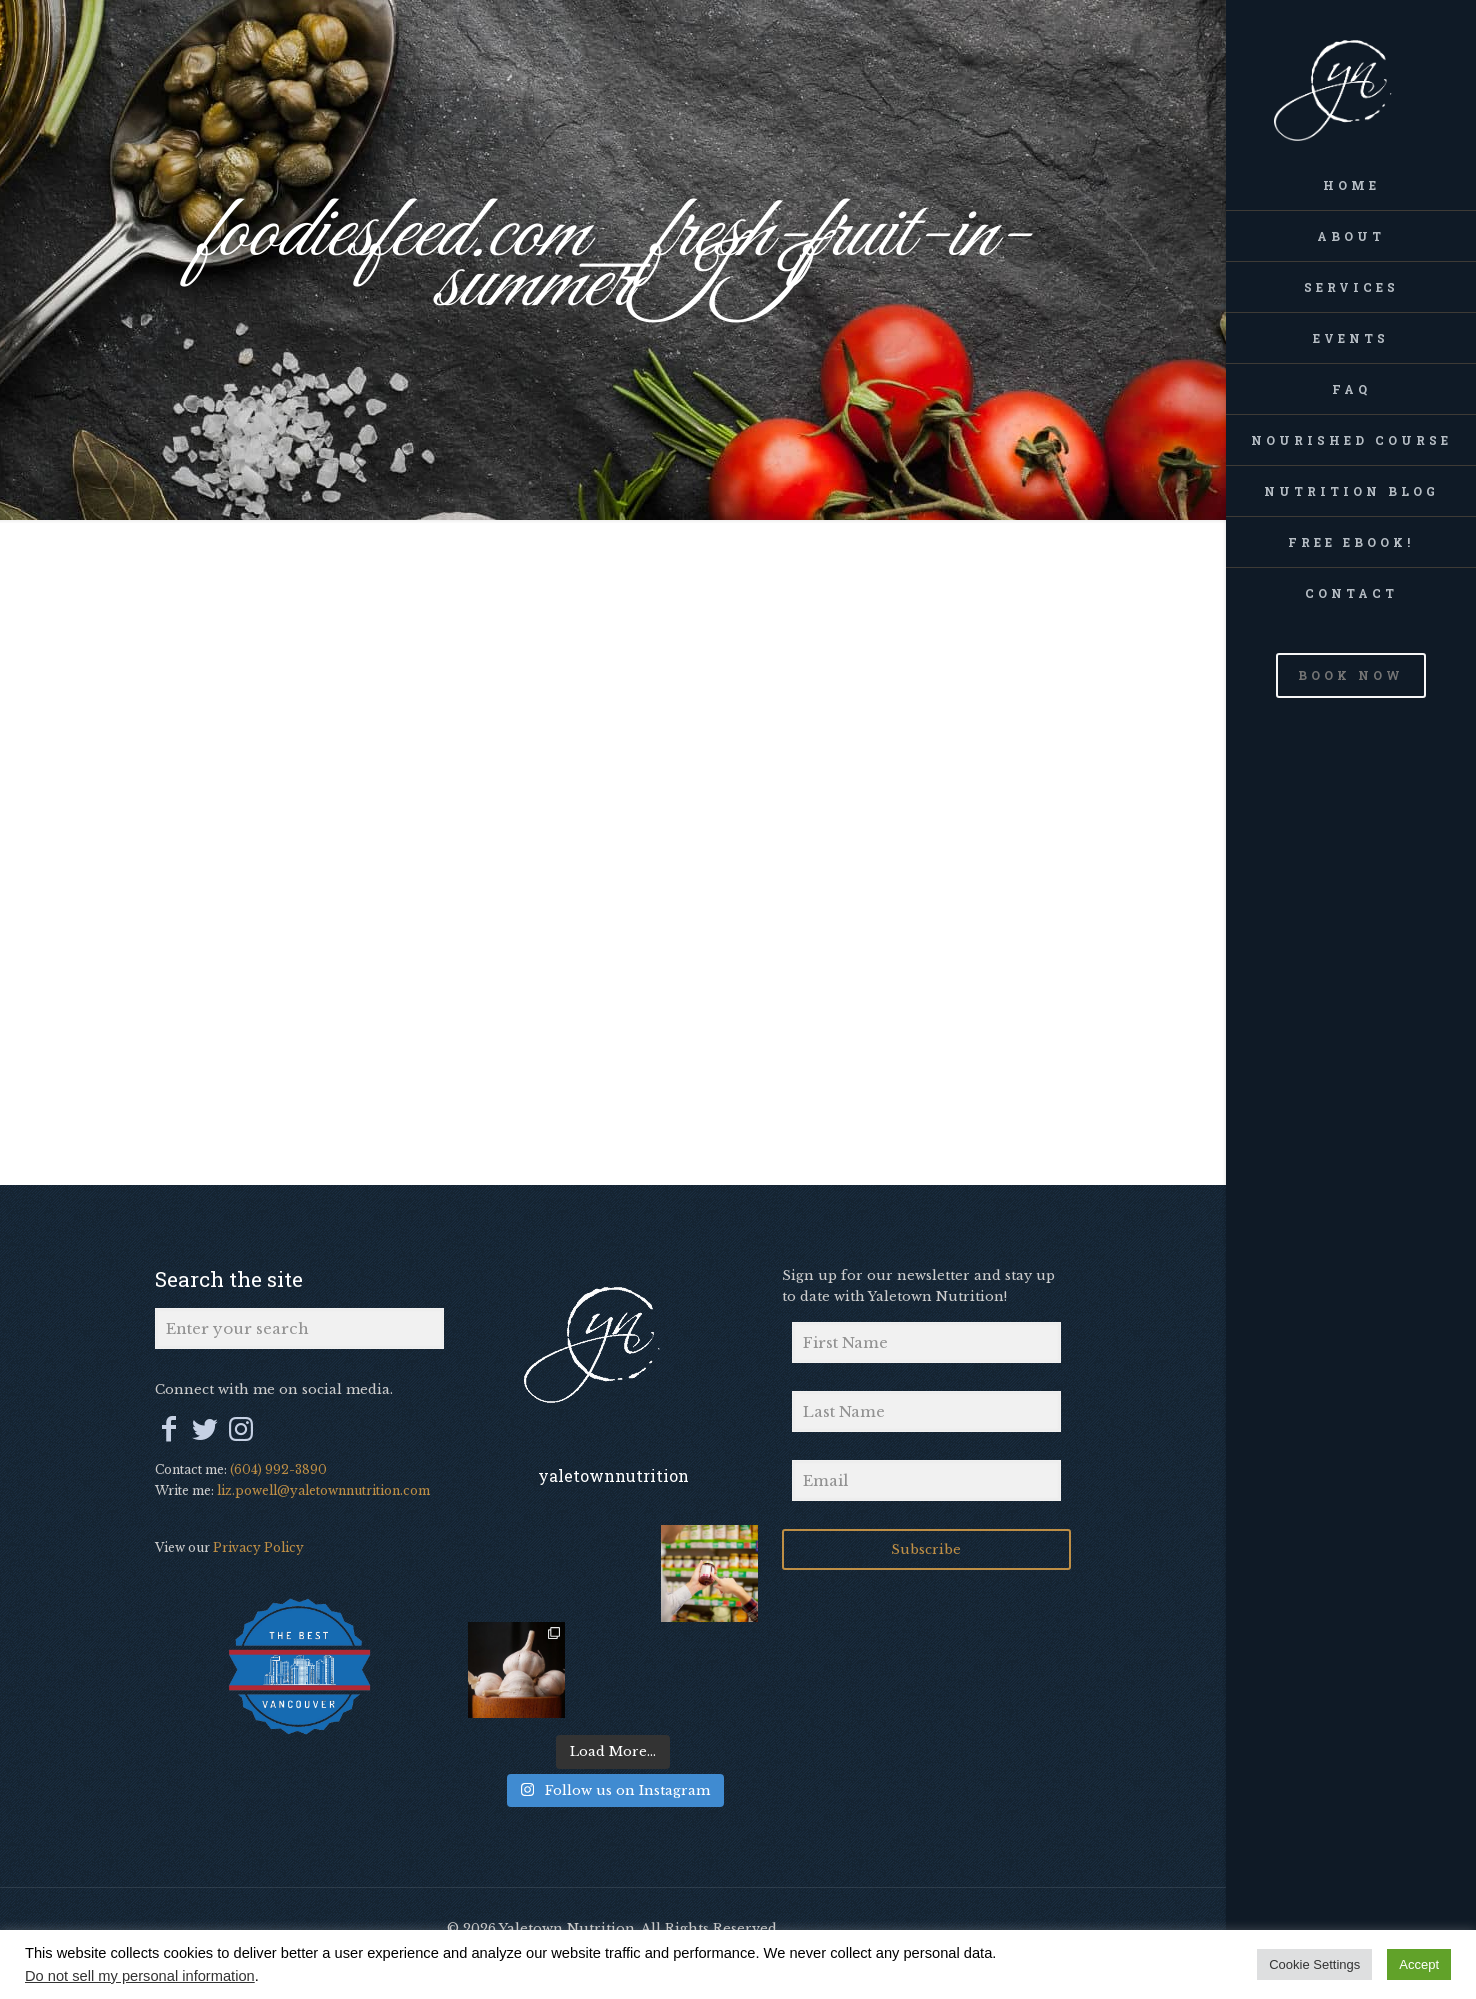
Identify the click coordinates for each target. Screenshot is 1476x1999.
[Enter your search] (299, 1328)
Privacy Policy (258, 1547)
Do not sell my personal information (140, 1976)
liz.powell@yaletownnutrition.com (323, 1490)
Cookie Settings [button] (1314, 1964)
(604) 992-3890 (278, 1469)
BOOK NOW (1351, 675)
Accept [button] (1419, 1964)
